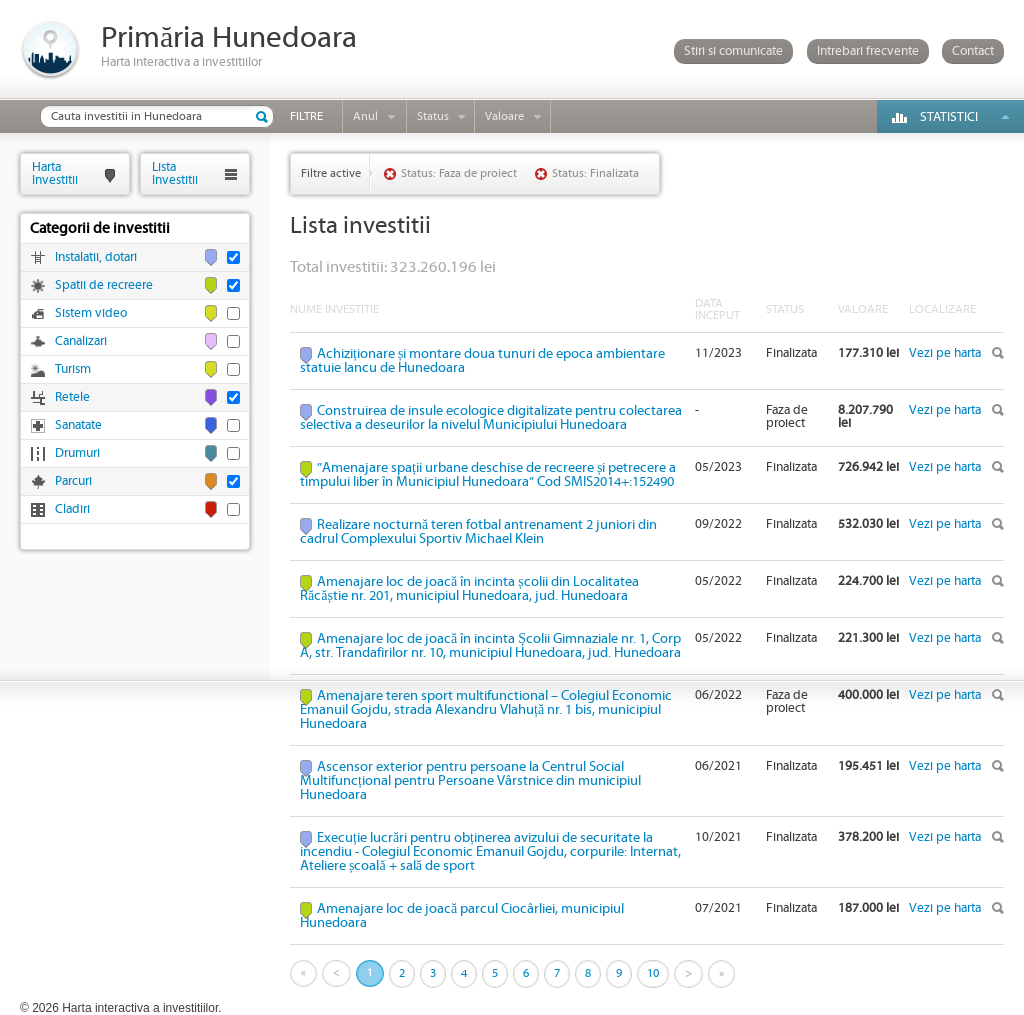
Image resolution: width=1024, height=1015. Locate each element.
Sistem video (91, 313)
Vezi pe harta (945, 353)
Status (433, 116)
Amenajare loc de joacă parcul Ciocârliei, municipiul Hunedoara (462, 916)
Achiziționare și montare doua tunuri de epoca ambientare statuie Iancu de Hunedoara (482, 361)
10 (653, 973)
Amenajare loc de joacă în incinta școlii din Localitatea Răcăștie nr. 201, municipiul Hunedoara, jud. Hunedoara (469, 589)
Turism (73, 369)
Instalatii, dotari (96, 257)
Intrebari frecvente (868, 51)
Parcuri (73, 481)
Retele (72, 397)
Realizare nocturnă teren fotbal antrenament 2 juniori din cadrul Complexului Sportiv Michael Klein (478, 532)
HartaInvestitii (55, 173)
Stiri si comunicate (733, 51)
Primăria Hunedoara (229, 38)
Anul (365, 116)
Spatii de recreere (104, 285)
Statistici (949, 117)
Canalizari (81, 341)
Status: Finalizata (595, 173)
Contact (973, 51)
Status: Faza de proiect (459, 173)
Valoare (504, 116)
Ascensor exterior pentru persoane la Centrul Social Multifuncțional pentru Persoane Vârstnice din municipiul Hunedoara (470, 781)
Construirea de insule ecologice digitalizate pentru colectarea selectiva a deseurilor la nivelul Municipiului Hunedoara (491, 418)
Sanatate (78, 425)
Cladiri (72, 509)
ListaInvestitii (175, 173)
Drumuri (77, 453)
